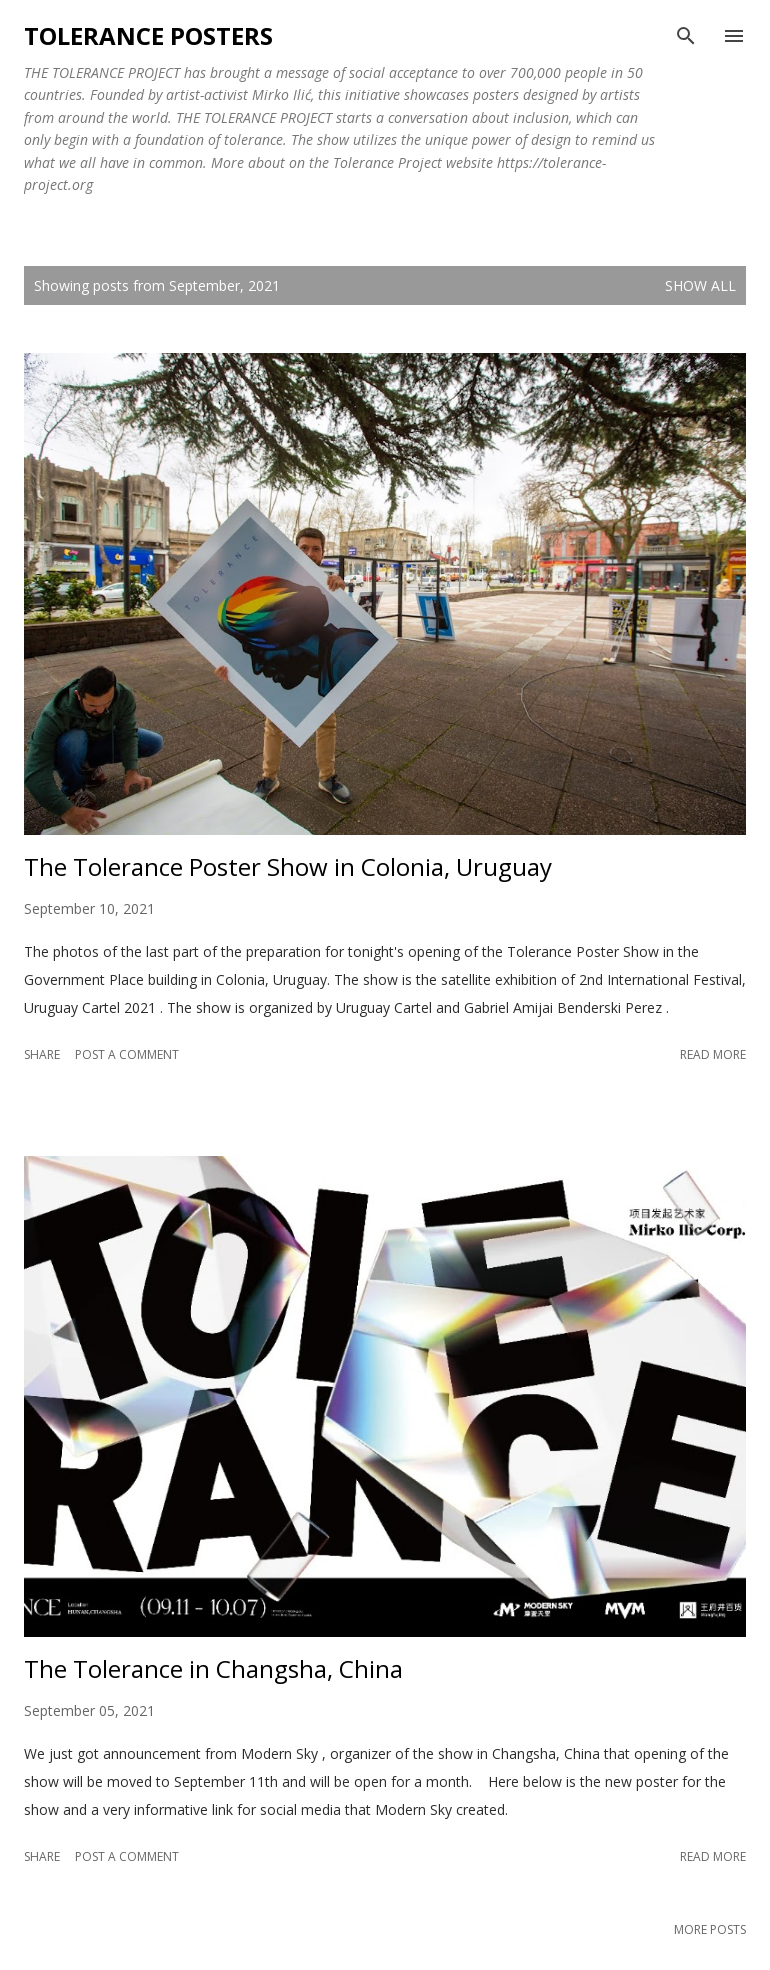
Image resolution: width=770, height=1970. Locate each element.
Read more (713, 1054)
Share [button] (42, 1054)
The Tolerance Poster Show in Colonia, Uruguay (288, 866)
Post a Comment (127, 1054)
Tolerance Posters (148, 35)
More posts (710, 1929)
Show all (700, 285)
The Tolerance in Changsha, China (213, 1668)
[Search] (686, 36)
